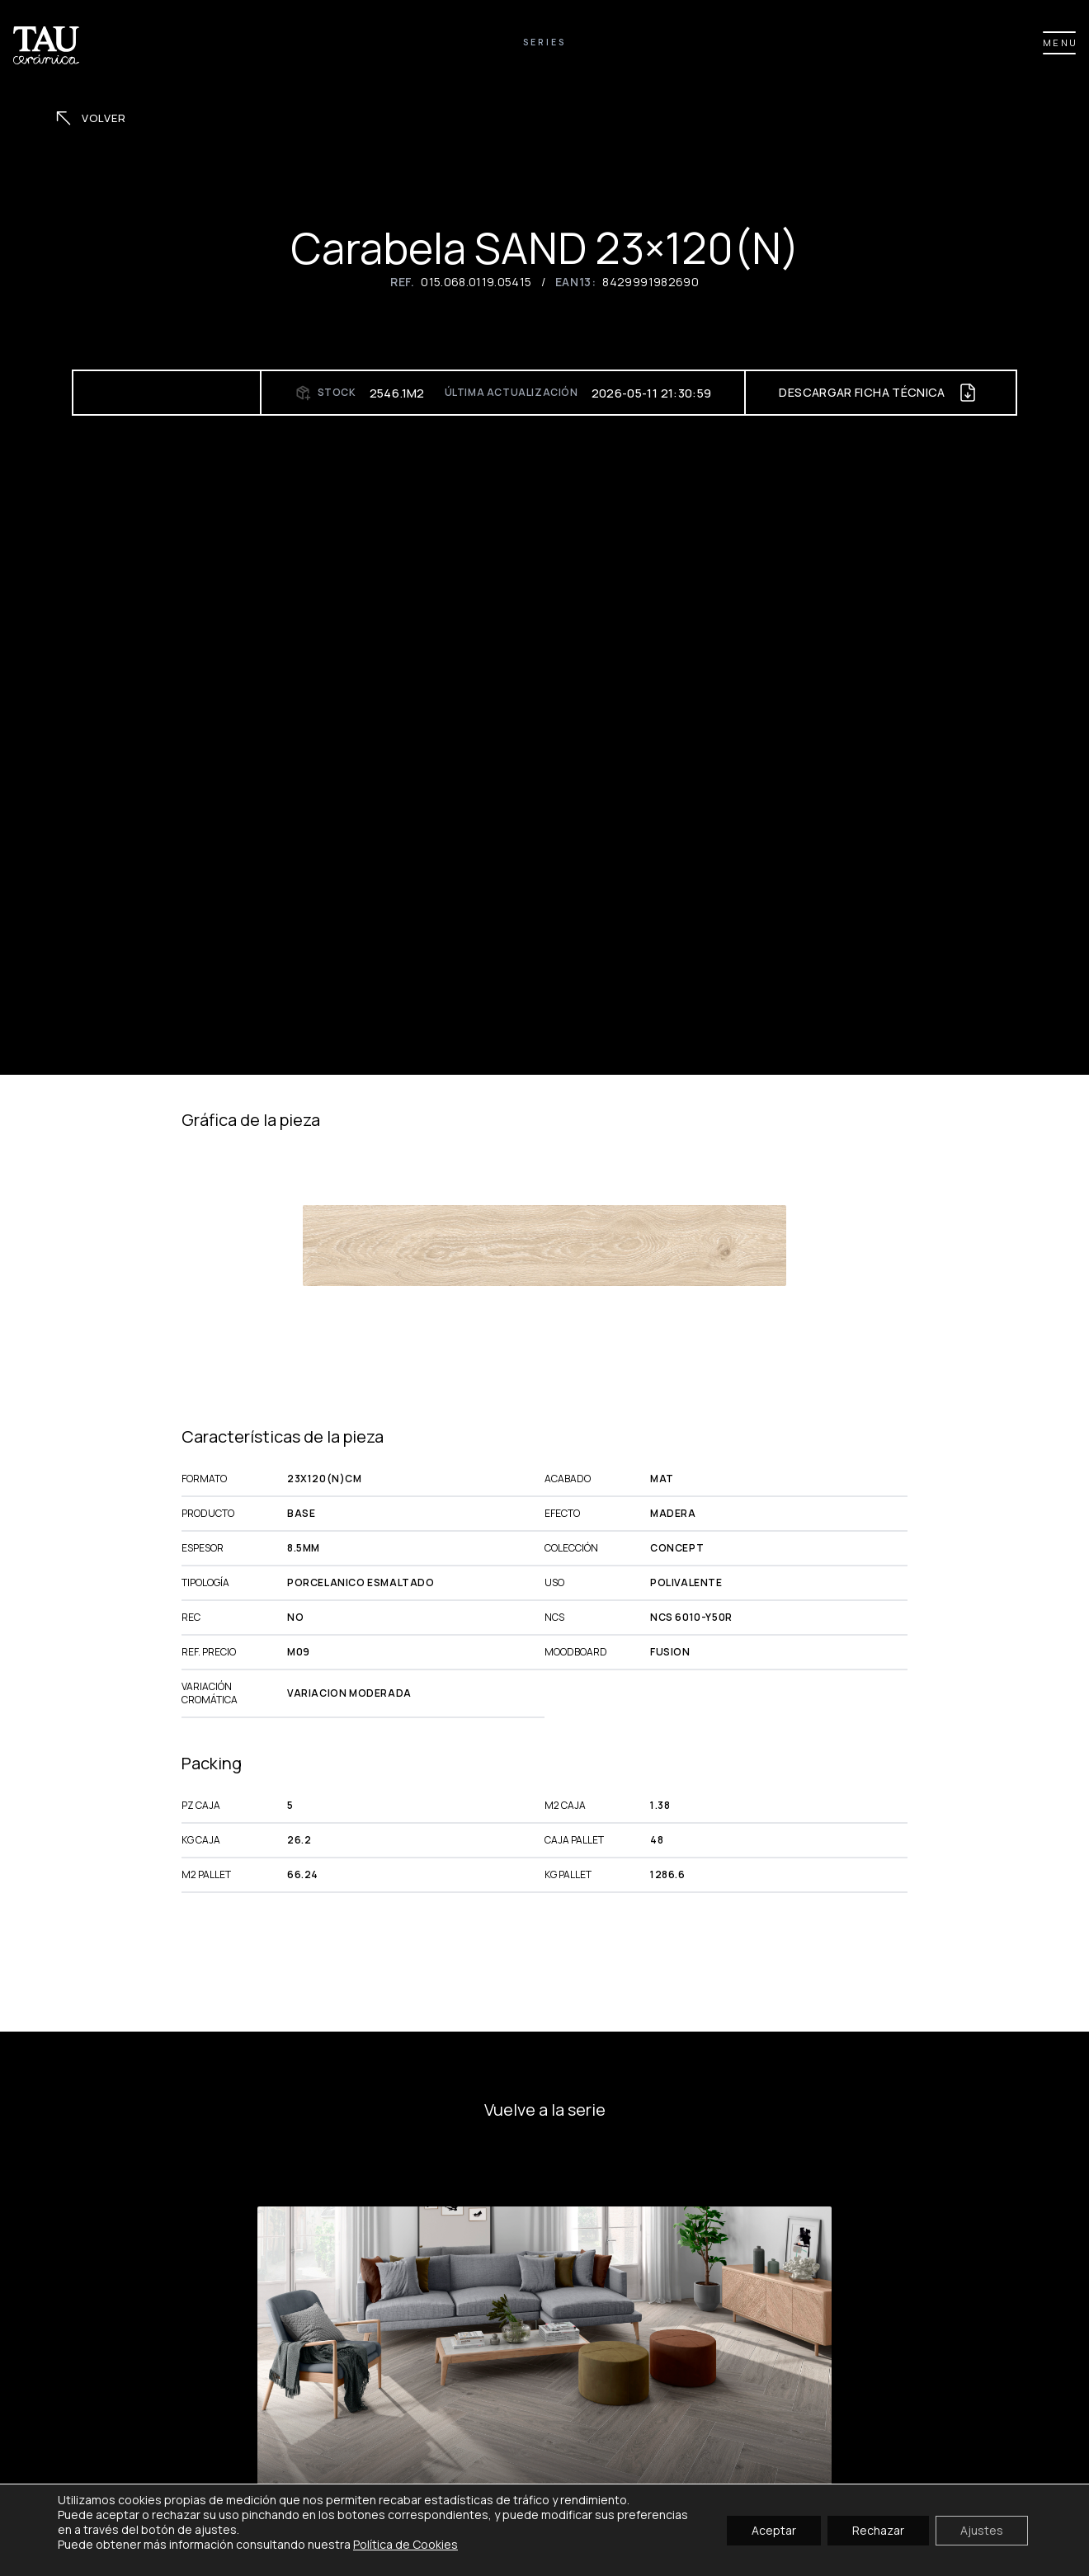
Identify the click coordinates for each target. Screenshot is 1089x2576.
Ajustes (981, 2529)
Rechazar (878, 2529)
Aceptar (774, 2529)
